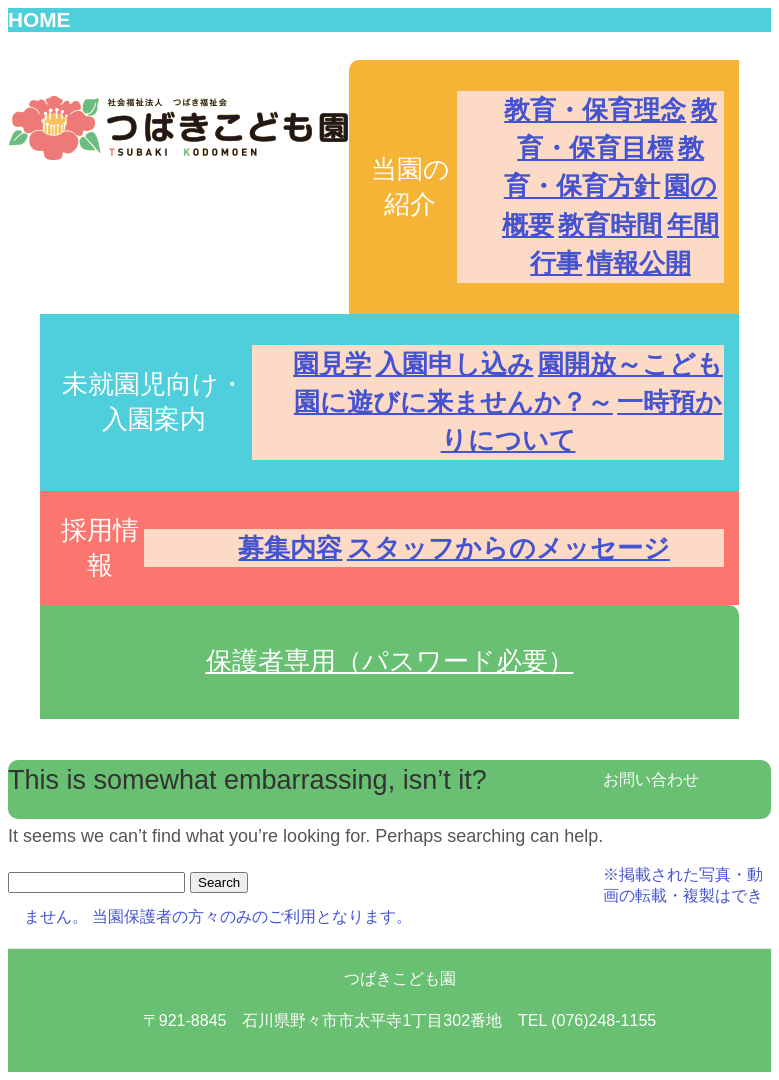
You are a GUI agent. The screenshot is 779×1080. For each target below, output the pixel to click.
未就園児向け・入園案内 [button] (153, 401)
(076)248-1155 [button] (655, 799)
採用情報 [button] (100, 547)
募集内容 (290, 548)
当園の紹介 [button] (410, 186)
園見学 (332, 364)
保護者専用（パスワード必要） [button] (390, 661)
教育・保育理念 (595, 110)
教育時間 (610, 225)
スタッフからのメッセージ (508, 548)
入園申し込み (455, 364)
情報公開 (639, 263)
